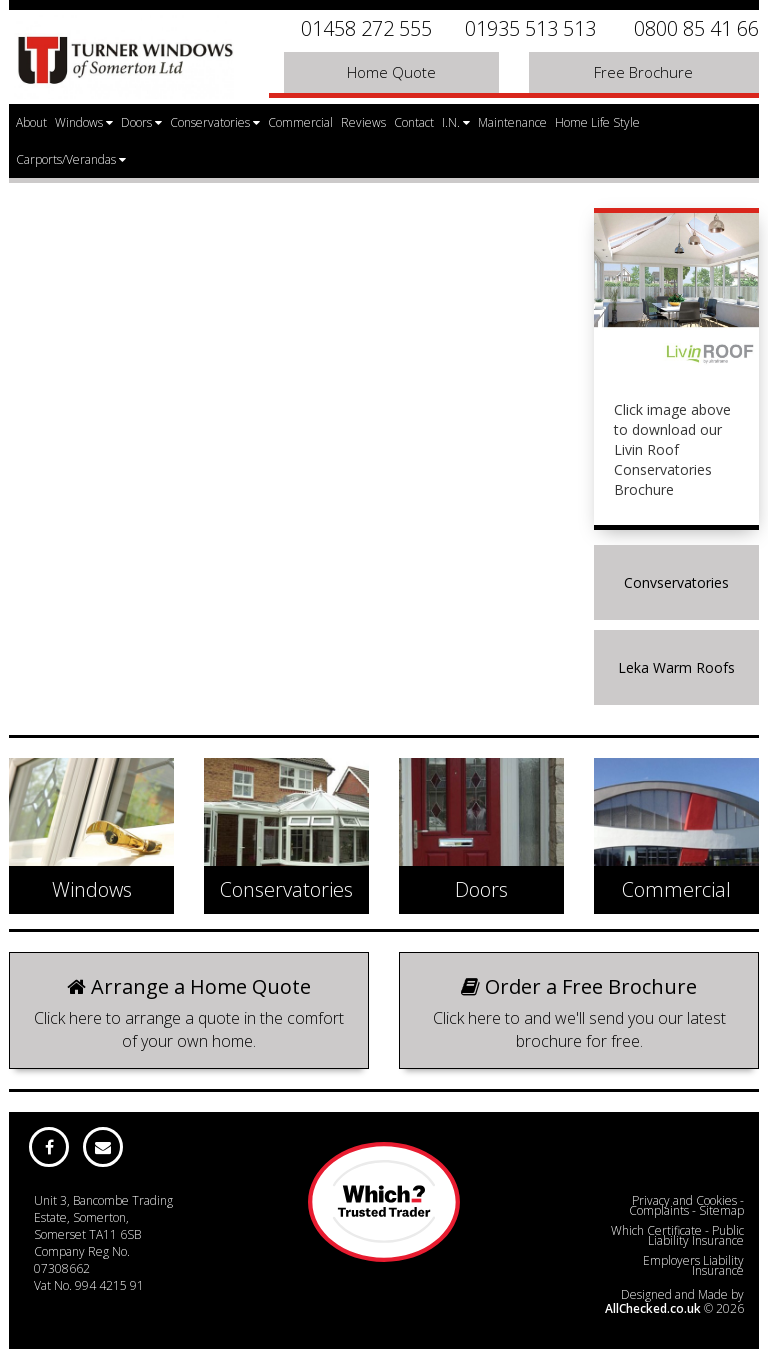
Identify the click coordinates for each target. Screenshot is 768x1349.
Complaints (659, 1210)
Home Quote (391, 72)
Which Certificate (656, 1230)
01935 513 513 (530, 28)
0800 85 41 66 (696, 28)
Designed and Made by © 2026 (674, 1301)
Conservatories (215, 122)
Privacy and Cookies (684, 1200)
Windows (84, 122)
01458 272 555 (366, 28)
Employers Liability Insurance (693, 1265)
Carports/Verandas (71, 159)
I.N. (456, 122)
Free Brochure (643, 72)
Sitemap (721, 1210)
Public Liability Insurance (696, 1235)
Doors (141, 122)
